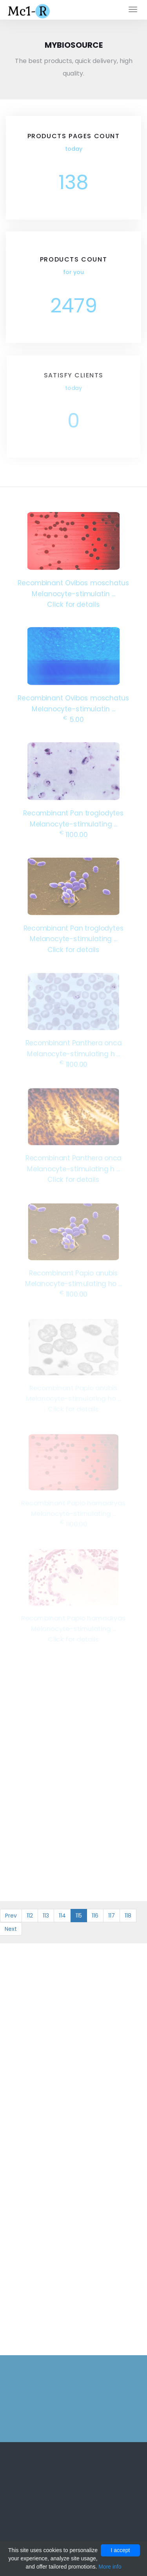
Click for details (73, 603)
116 (95, 1915)
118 (128, 1915)
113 (46, 1915)
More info (109, 2566)
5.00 (73, 718)
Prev (11, 1915)
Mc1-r (29, 10)
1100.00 (73, 833)
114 (62, 1915)
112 (30, 1915)
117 (111, 1915)
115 (79, 1915)
